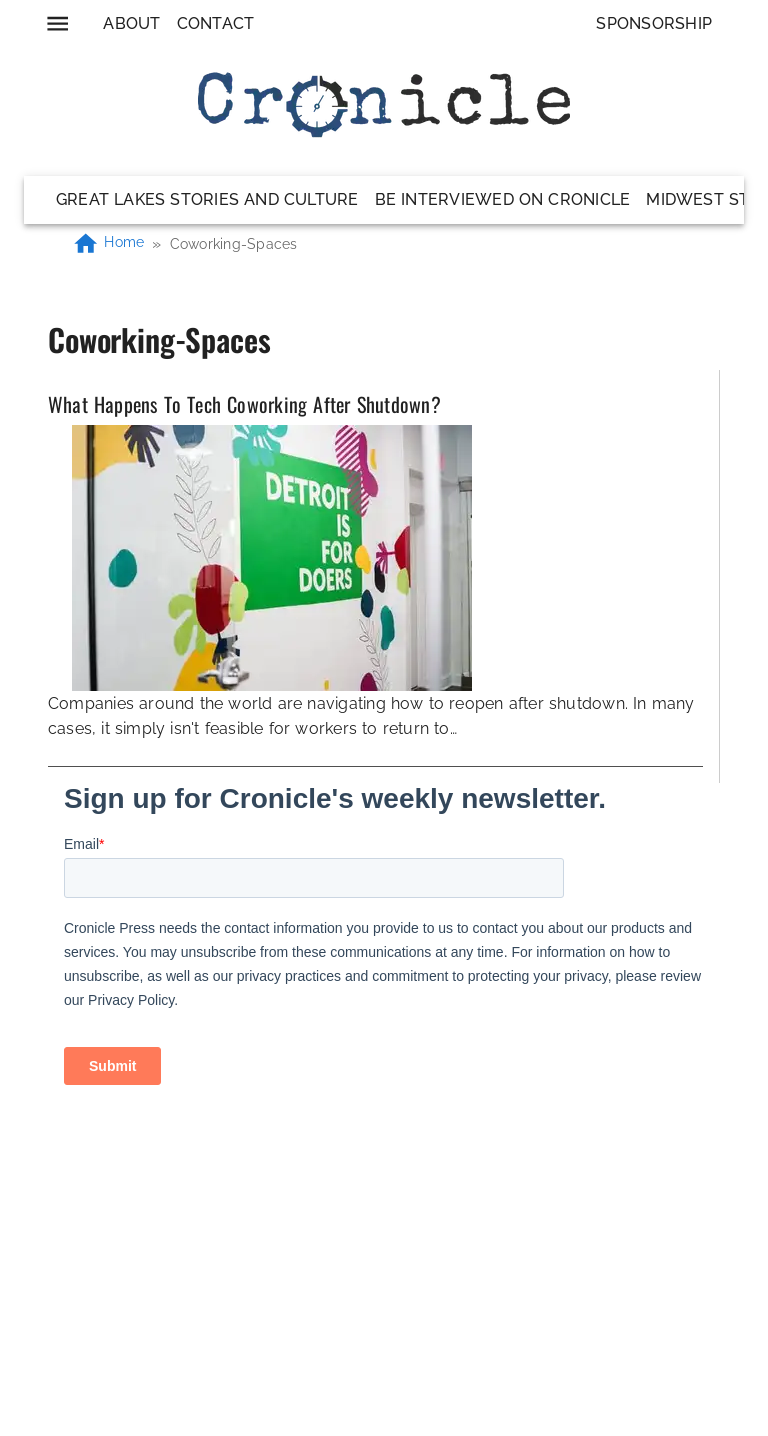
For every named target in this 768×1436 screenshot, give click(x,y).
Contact (216, 23)
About (131, 23)
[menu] (57, 23)
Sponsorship (654, 23)
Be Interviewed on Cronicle (503, 199)
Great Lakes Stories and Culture (207, 199)
